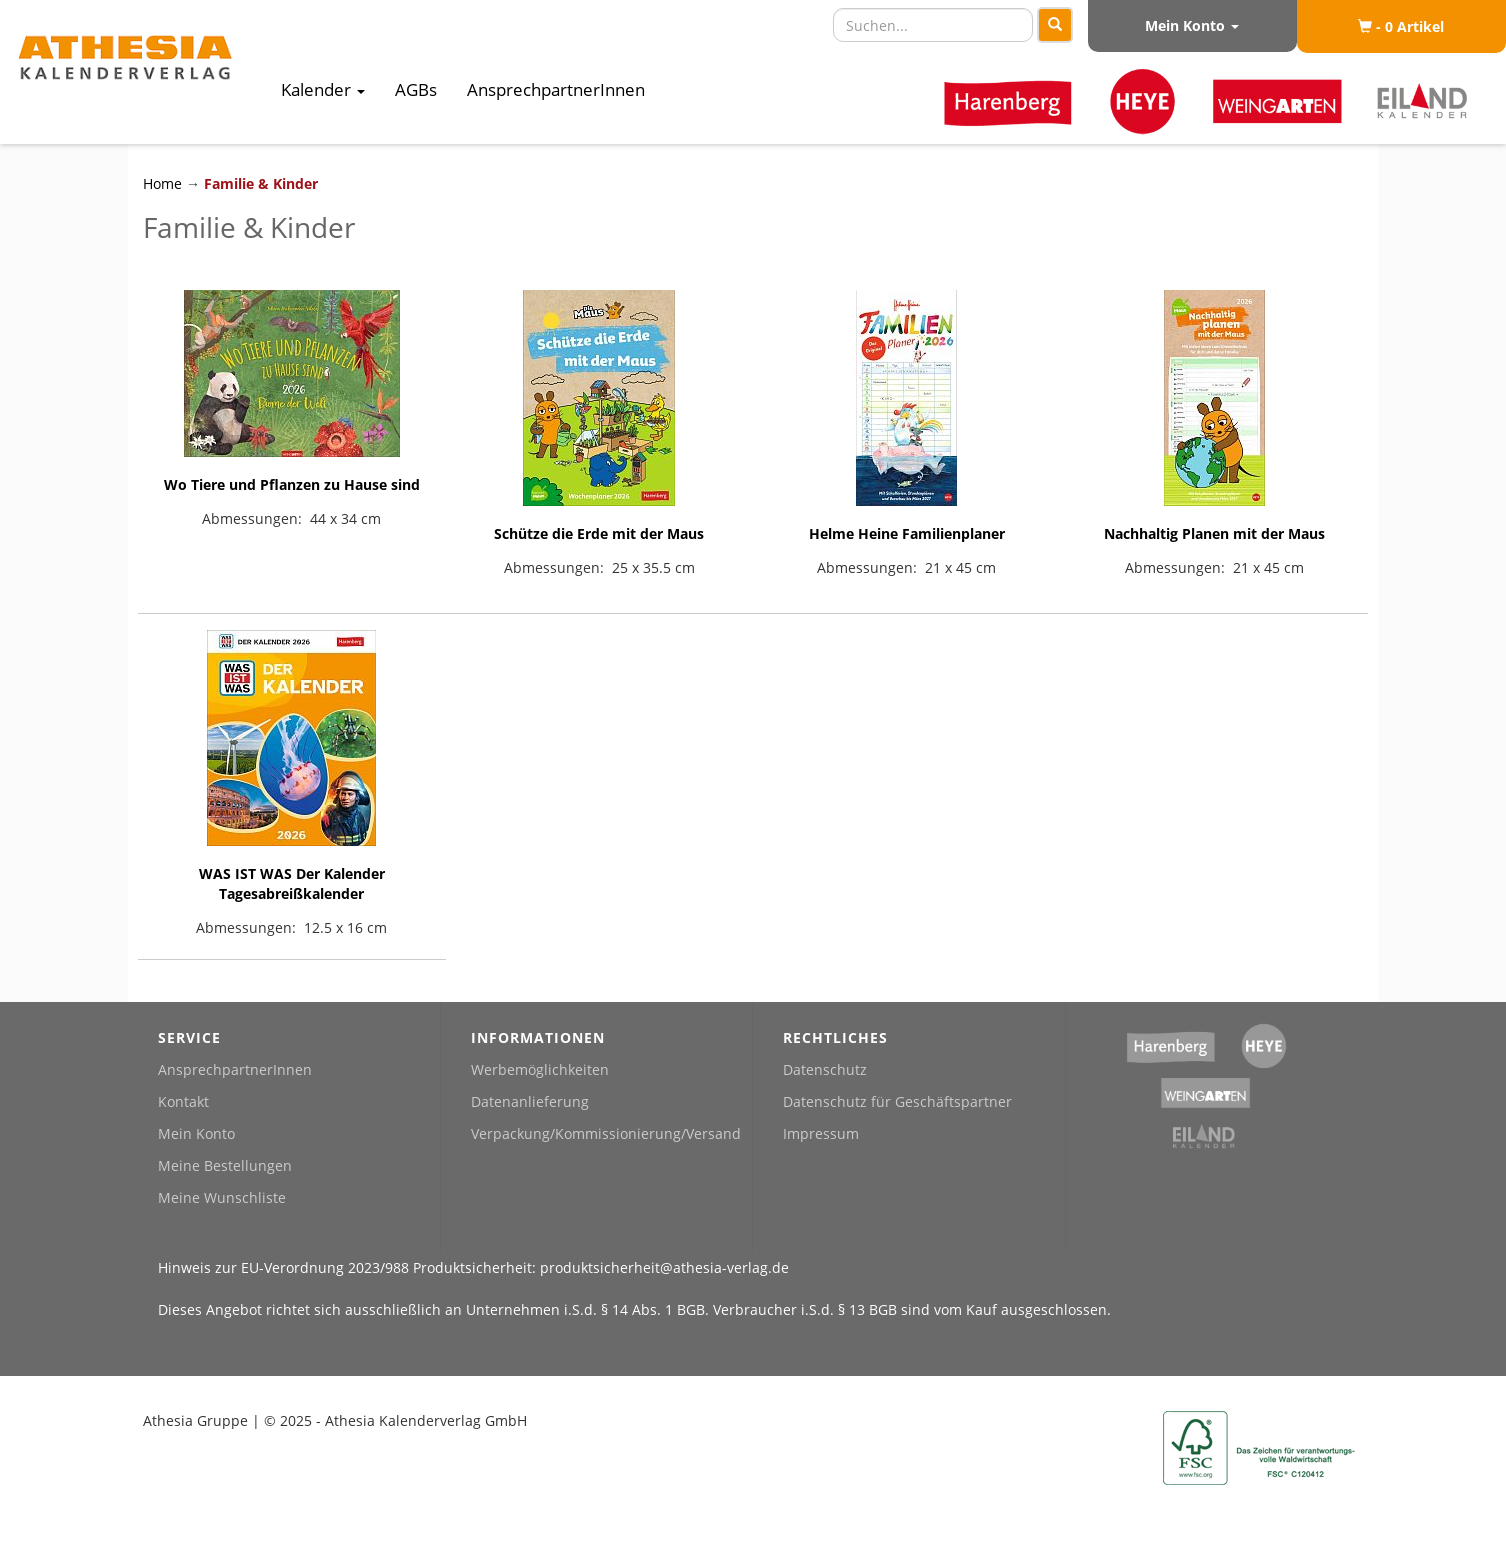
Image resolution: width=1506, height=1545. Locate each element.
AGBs (416, 89)
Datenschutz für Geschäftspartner (897, 1101)
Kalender (323, 89)
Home (164, 183)
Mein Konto (1192, 25)
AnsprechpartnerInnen (556, 89)
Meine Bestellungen (225, 1165)
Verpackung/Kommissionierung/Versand (606, 1133)
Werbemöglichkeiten (540, 1069)
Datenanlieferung (530, 1101)
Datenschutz (825, 1069)
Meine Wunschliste (222, 1197)
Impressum (821, 1133)
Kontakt (183, 1101)
